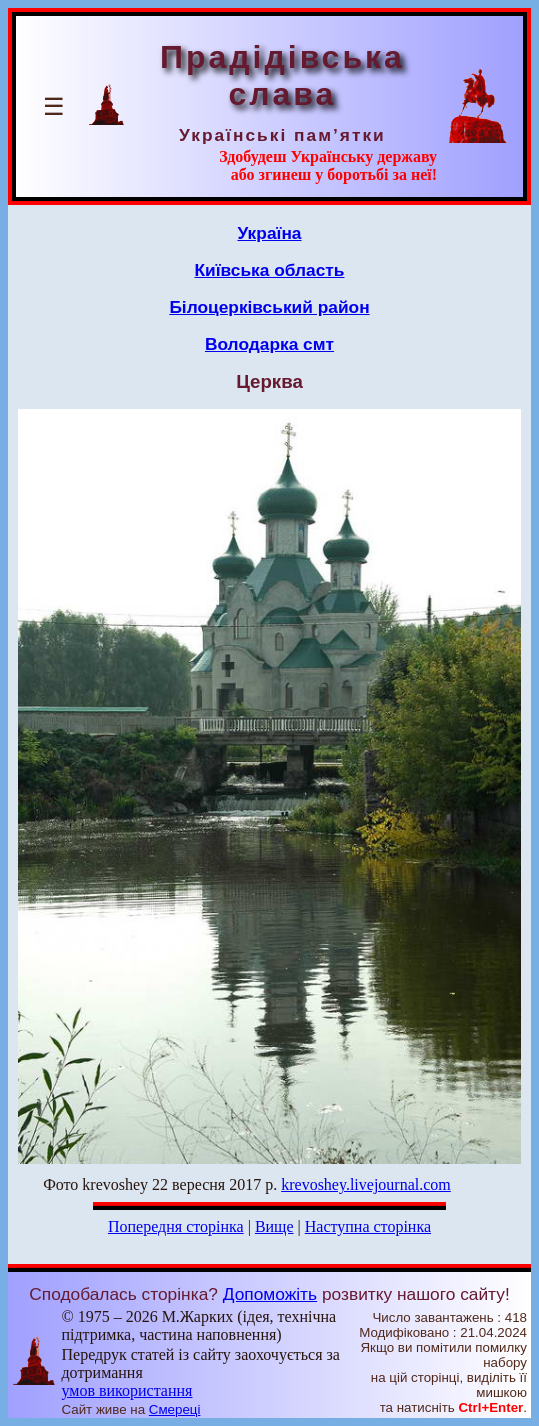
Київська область (269, 270)
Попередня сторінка (176, 1226)
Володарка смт (269, 344)
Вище (274, 1226)
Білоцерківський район (269, 307)
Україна (270, 233)
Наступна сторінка (368, 1226)
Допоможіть (270, 1294)
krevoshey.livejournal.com (366, 1184)
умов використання (126, 1390)
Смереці (175, 1409)
